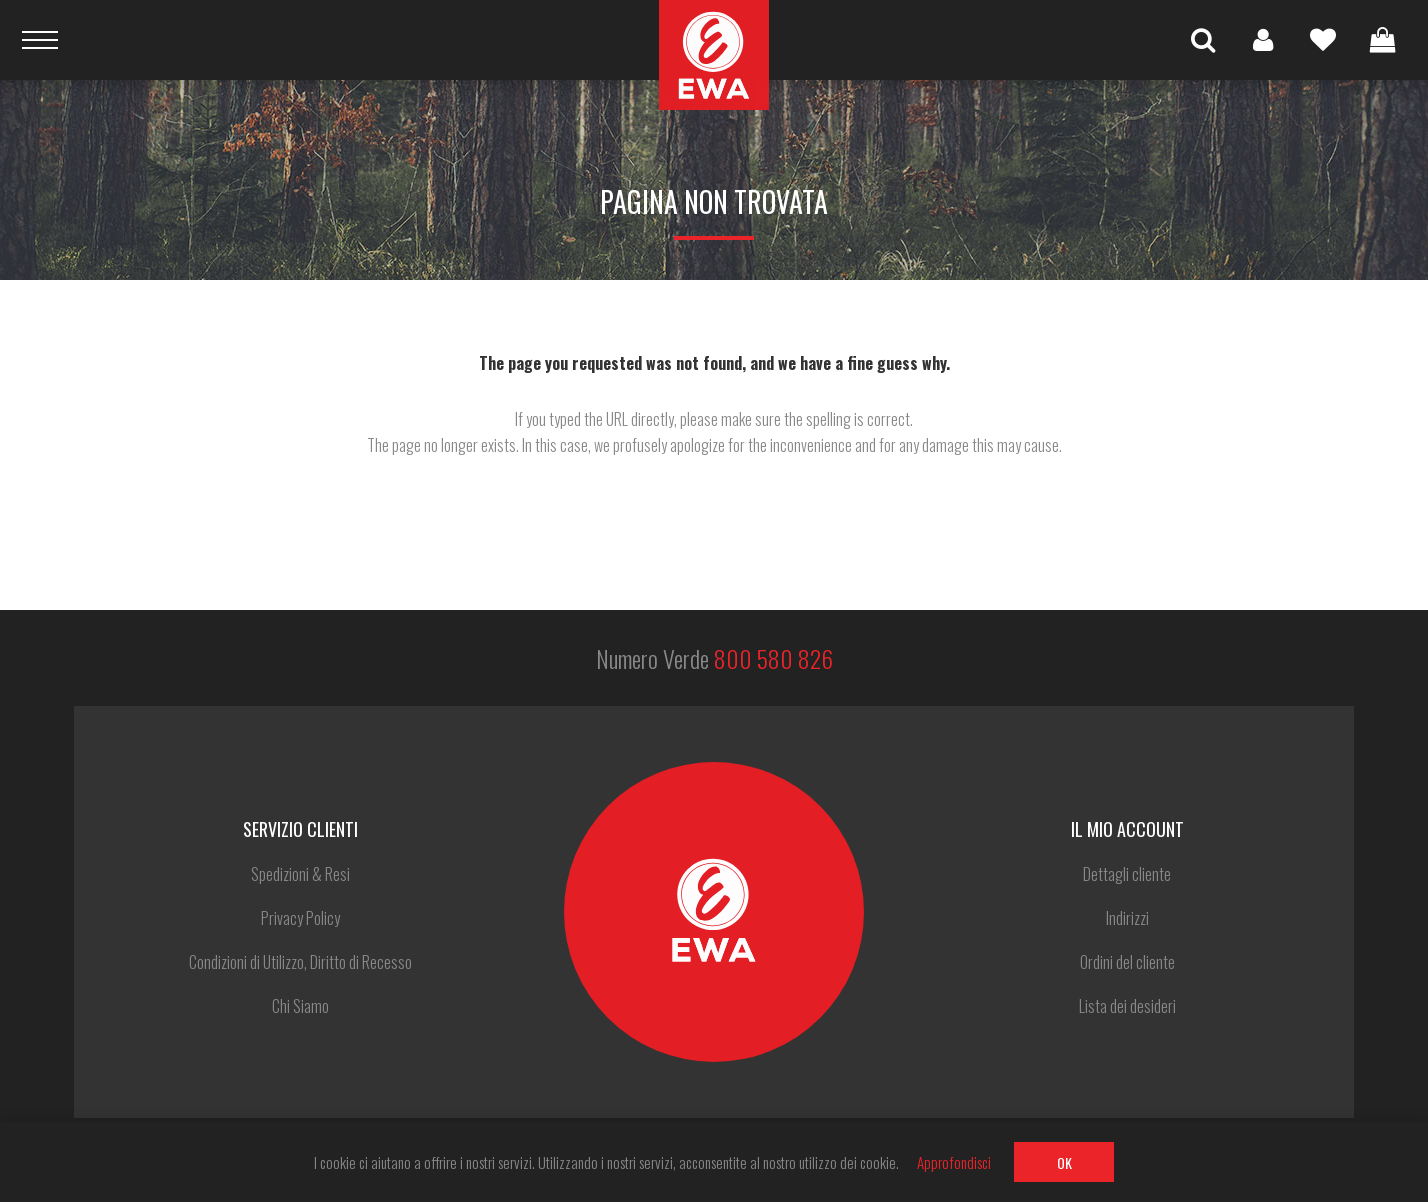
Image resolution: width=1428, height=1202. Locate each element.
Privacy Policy (300, 918)
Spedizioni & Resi (300, 874)
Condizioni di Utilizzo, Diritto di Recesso (300, 962)
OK (1064, 1162)
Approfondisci (954, 1162)
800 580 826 (773, 658)
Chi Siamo (300, 1006)
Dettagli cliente (1127, 874)
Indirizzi (1127, 918)
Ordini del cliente (1127, 962)
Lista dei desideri (1323, 40)
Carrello (1383, 40)
